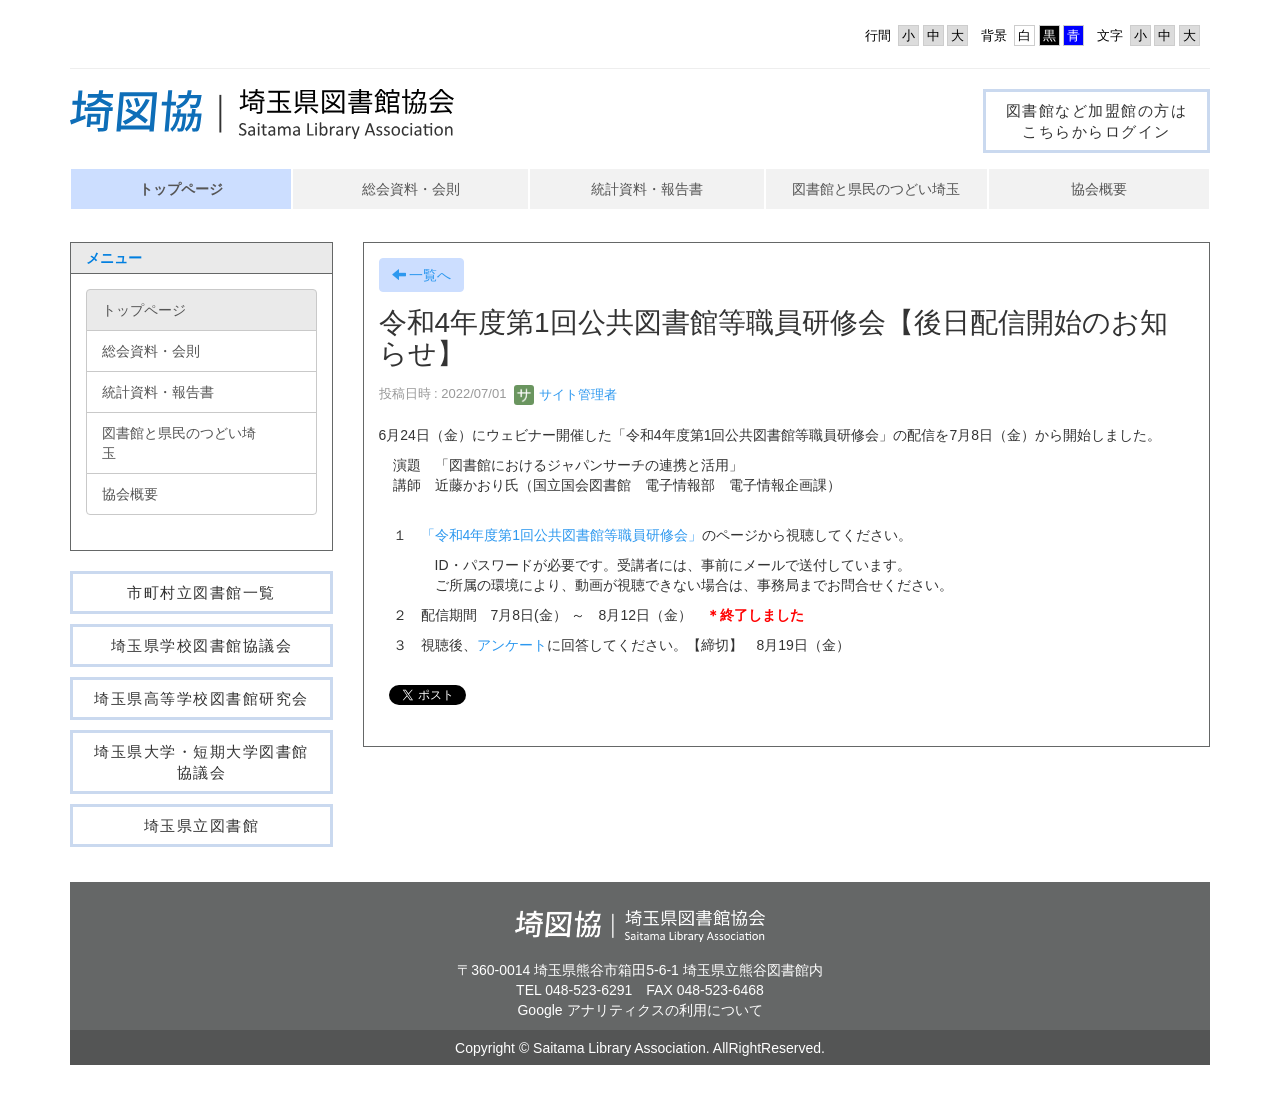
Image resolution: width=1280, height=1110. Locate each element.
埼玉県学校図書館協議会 (202, 645)
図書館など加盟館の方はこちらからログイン (1097, 121)
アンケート (512, 645)
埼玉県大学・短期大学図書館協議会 (201, 762)
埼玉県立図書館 (202, 825)
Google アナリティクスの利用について (639, 1010)
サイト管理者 (566, 394)
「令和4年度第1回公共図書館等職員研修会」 (562, 535)
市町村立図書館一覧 (201, 592)
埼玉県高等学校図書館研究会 (201, 698)
